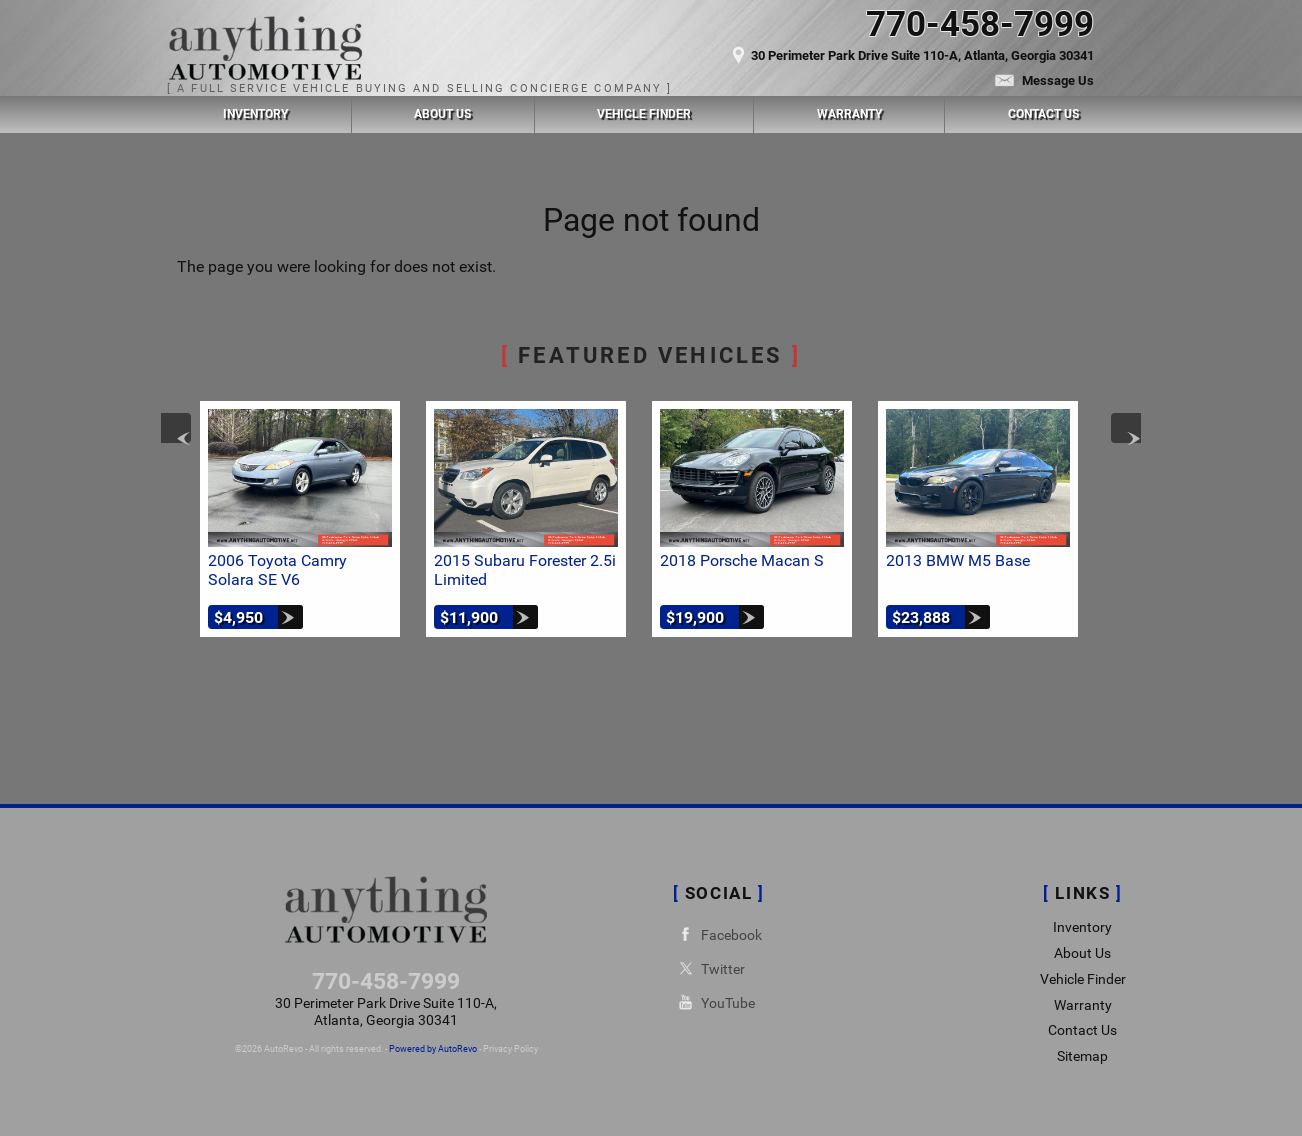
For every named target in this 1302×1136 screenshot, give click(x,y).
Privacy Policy (510, 1049)
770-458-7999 (386, 981)
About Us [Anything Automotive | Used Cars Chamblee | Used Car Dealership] (442, 114)
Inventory (1082, 927)
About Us (1082, 953)
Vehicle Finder (1083, 979)
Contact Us (1082, 1030)
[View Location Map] (868, 47)
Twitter (709, 968)
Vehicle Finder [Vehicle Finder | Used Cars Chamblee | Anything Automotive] (644, 114)
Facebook (717, 934)
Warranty (1083, 1005)
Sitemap (1082, 1056)
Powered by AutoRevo (433, 1049)
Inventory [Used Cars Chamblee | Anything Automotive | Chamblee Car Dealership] (255, 114)
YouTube (714, 1002)
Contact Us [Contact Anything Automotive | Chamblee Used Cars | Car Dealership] (1043, 114)
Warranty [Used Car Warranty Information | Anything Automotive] (849, 114)
